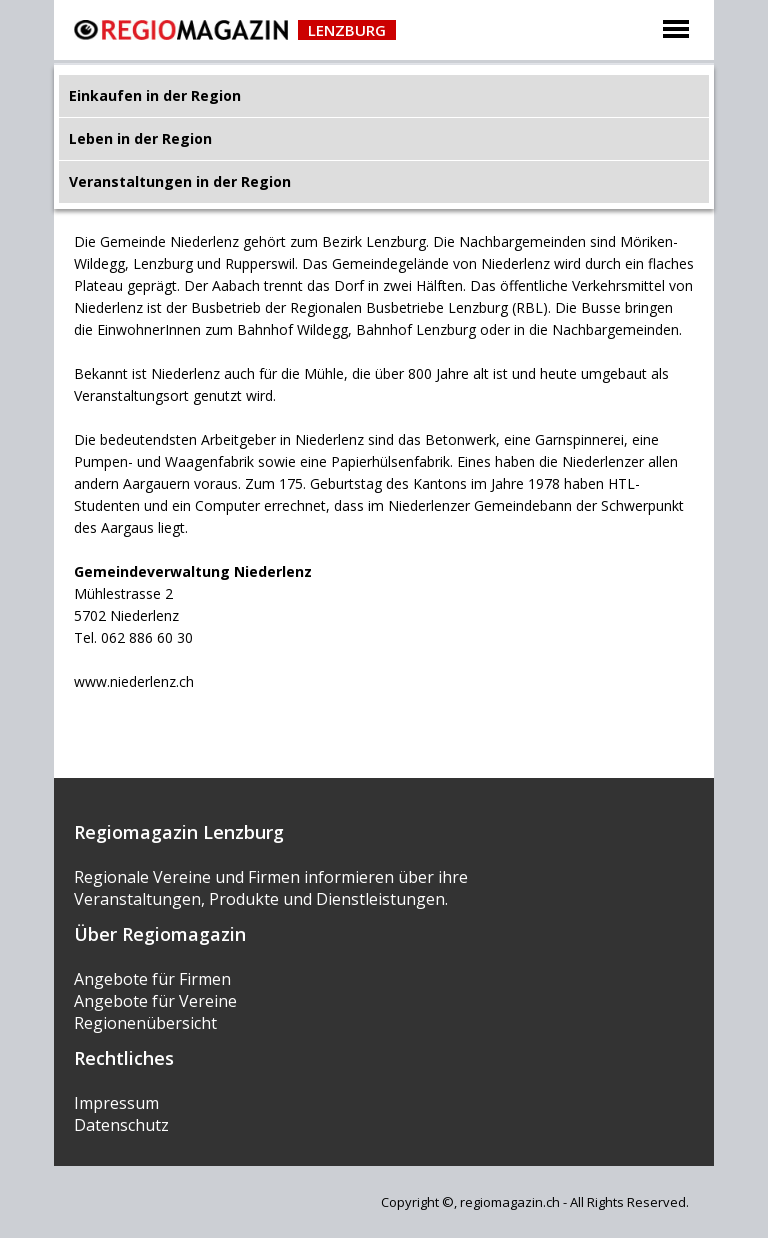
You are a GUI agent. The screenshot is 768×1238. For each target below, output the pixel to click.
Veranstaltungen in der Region (180, 181)
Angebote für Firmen (152, 979)
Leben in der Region (140, 138)
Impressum (116, 1103)
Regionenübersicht (145, 1023)
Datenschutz (121, 1125)
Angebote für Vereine (155, 1001)
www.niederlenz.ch (134, 681)
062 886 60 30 (147, 637)
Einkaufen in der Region (155, 95)
